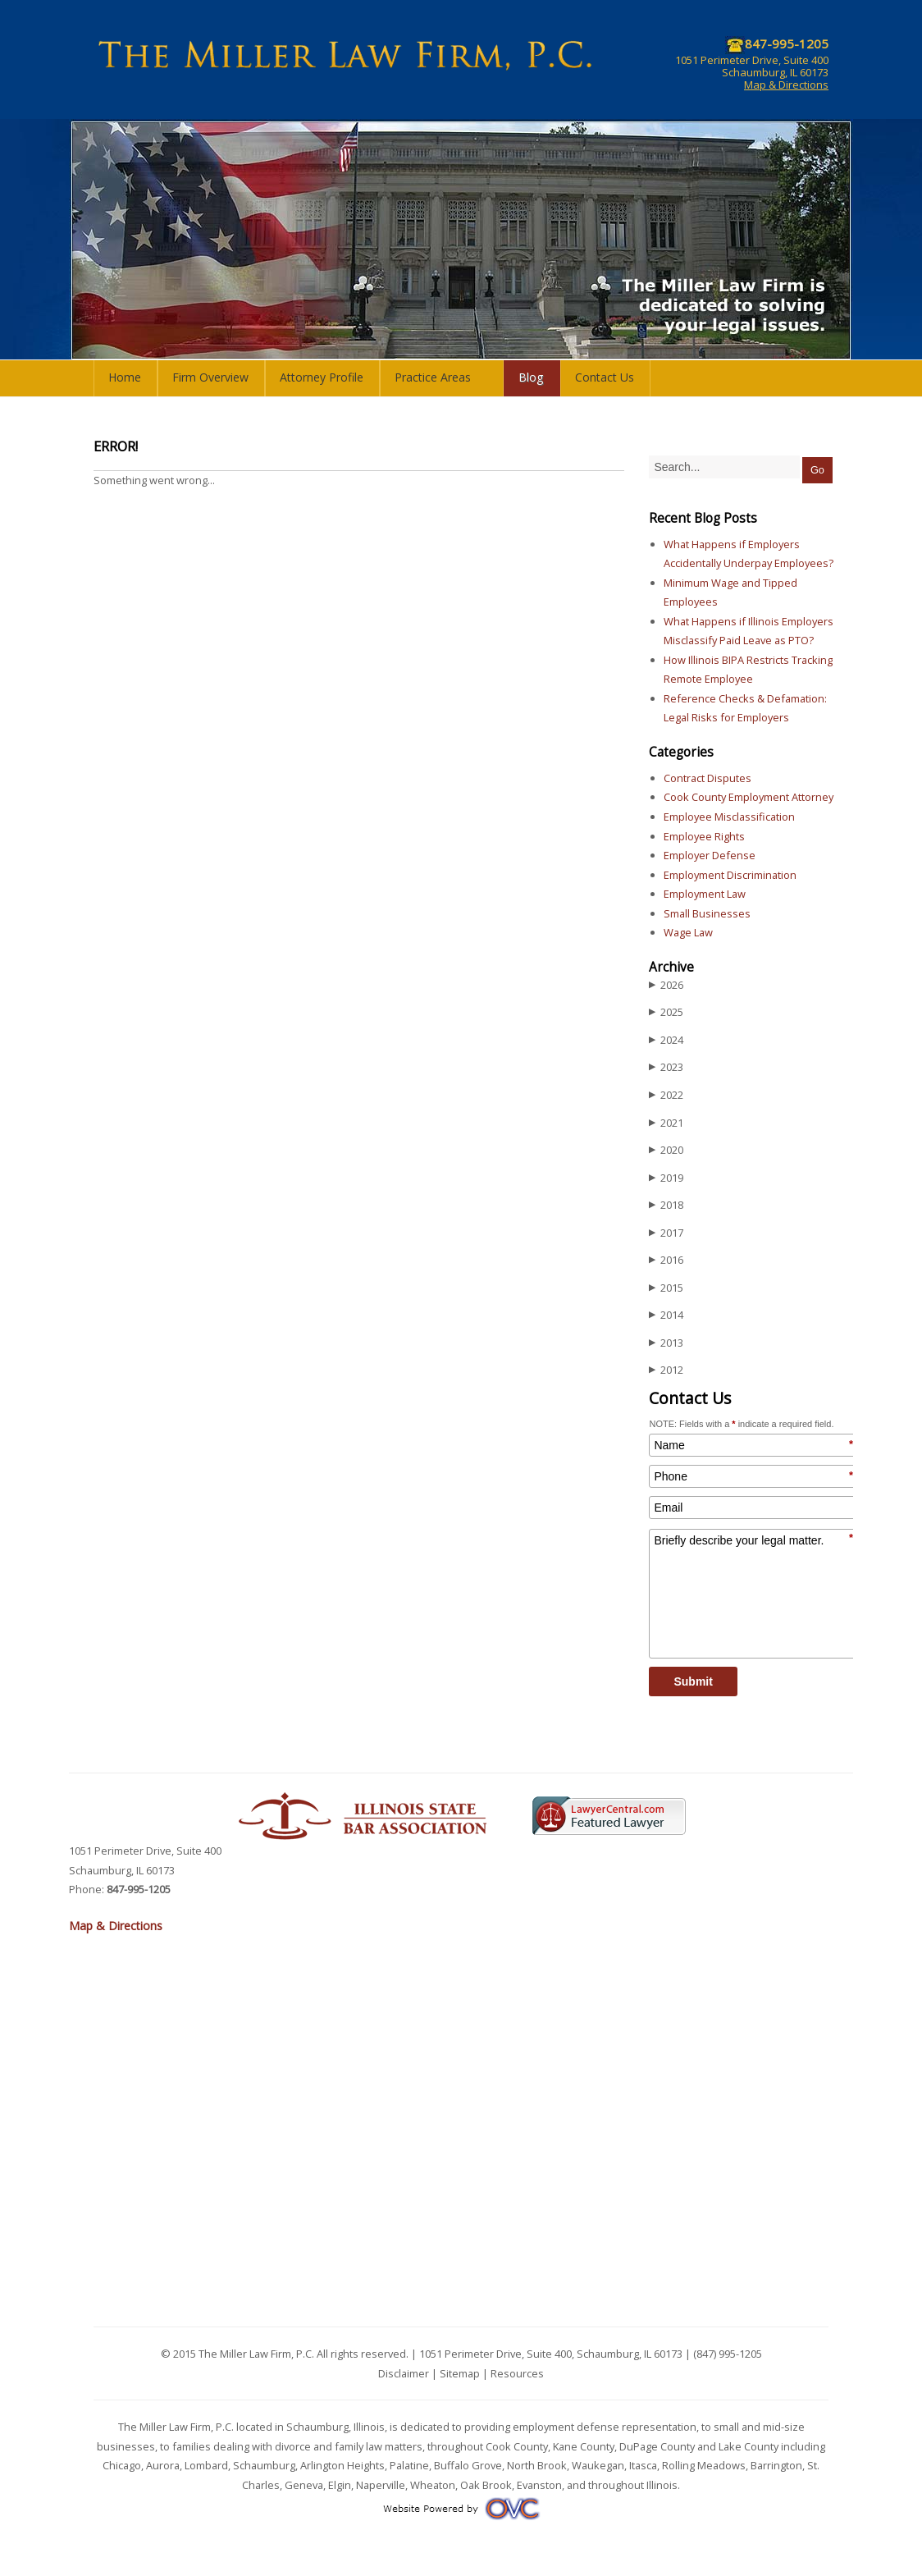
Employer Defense (709, 855)
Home (124, 377)
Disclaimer (403, 2373)
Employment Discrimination (730, 874)
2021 (666, 1123)
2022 (666, 1095)
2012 (666, 1370)
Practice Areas (433, 377)
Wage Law (688, 932)
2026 (666, 985)
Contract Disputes (707, 778)
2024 (666, 1040)
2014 (666, 1315)
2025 (666, 1012)
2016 (666, 1260)
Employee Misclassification (729, 816)
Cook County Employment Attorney (748, 796)
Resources (517, 2373)
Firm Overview (210, 377)
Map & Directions (786, 84)
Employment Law (705, 893)
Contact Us (604, 377)
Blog (531, 377)
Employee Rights (704, 836)
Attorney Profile (321, 377)
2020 (666, 1150)
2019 (666, 1178)
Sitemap (460, 2373)
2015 (666, 1288)
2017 (666, 1233)
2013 (666, 1343)
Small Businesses (707, 913)
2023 (666, 1067)
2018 (666, 1205)
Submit (692, 1681)
